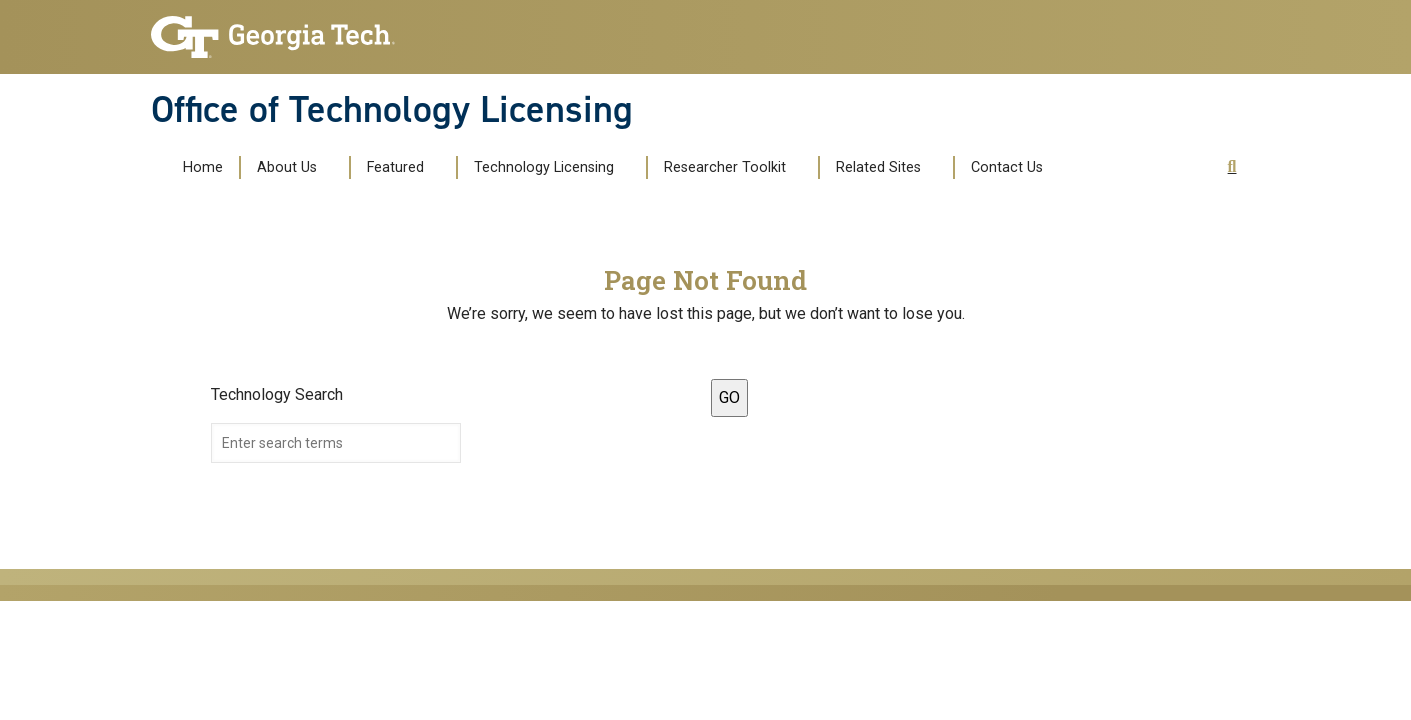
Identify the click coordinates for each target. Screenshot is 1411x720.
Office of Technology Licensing (392, 109)
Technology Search (277, 394)
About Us (287, 167)
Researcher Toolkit (725, 167)
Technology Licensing (544, 167)
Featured (395, 167)
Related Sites (878, 167)
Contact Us (1007, 167)
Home (203, 167)
